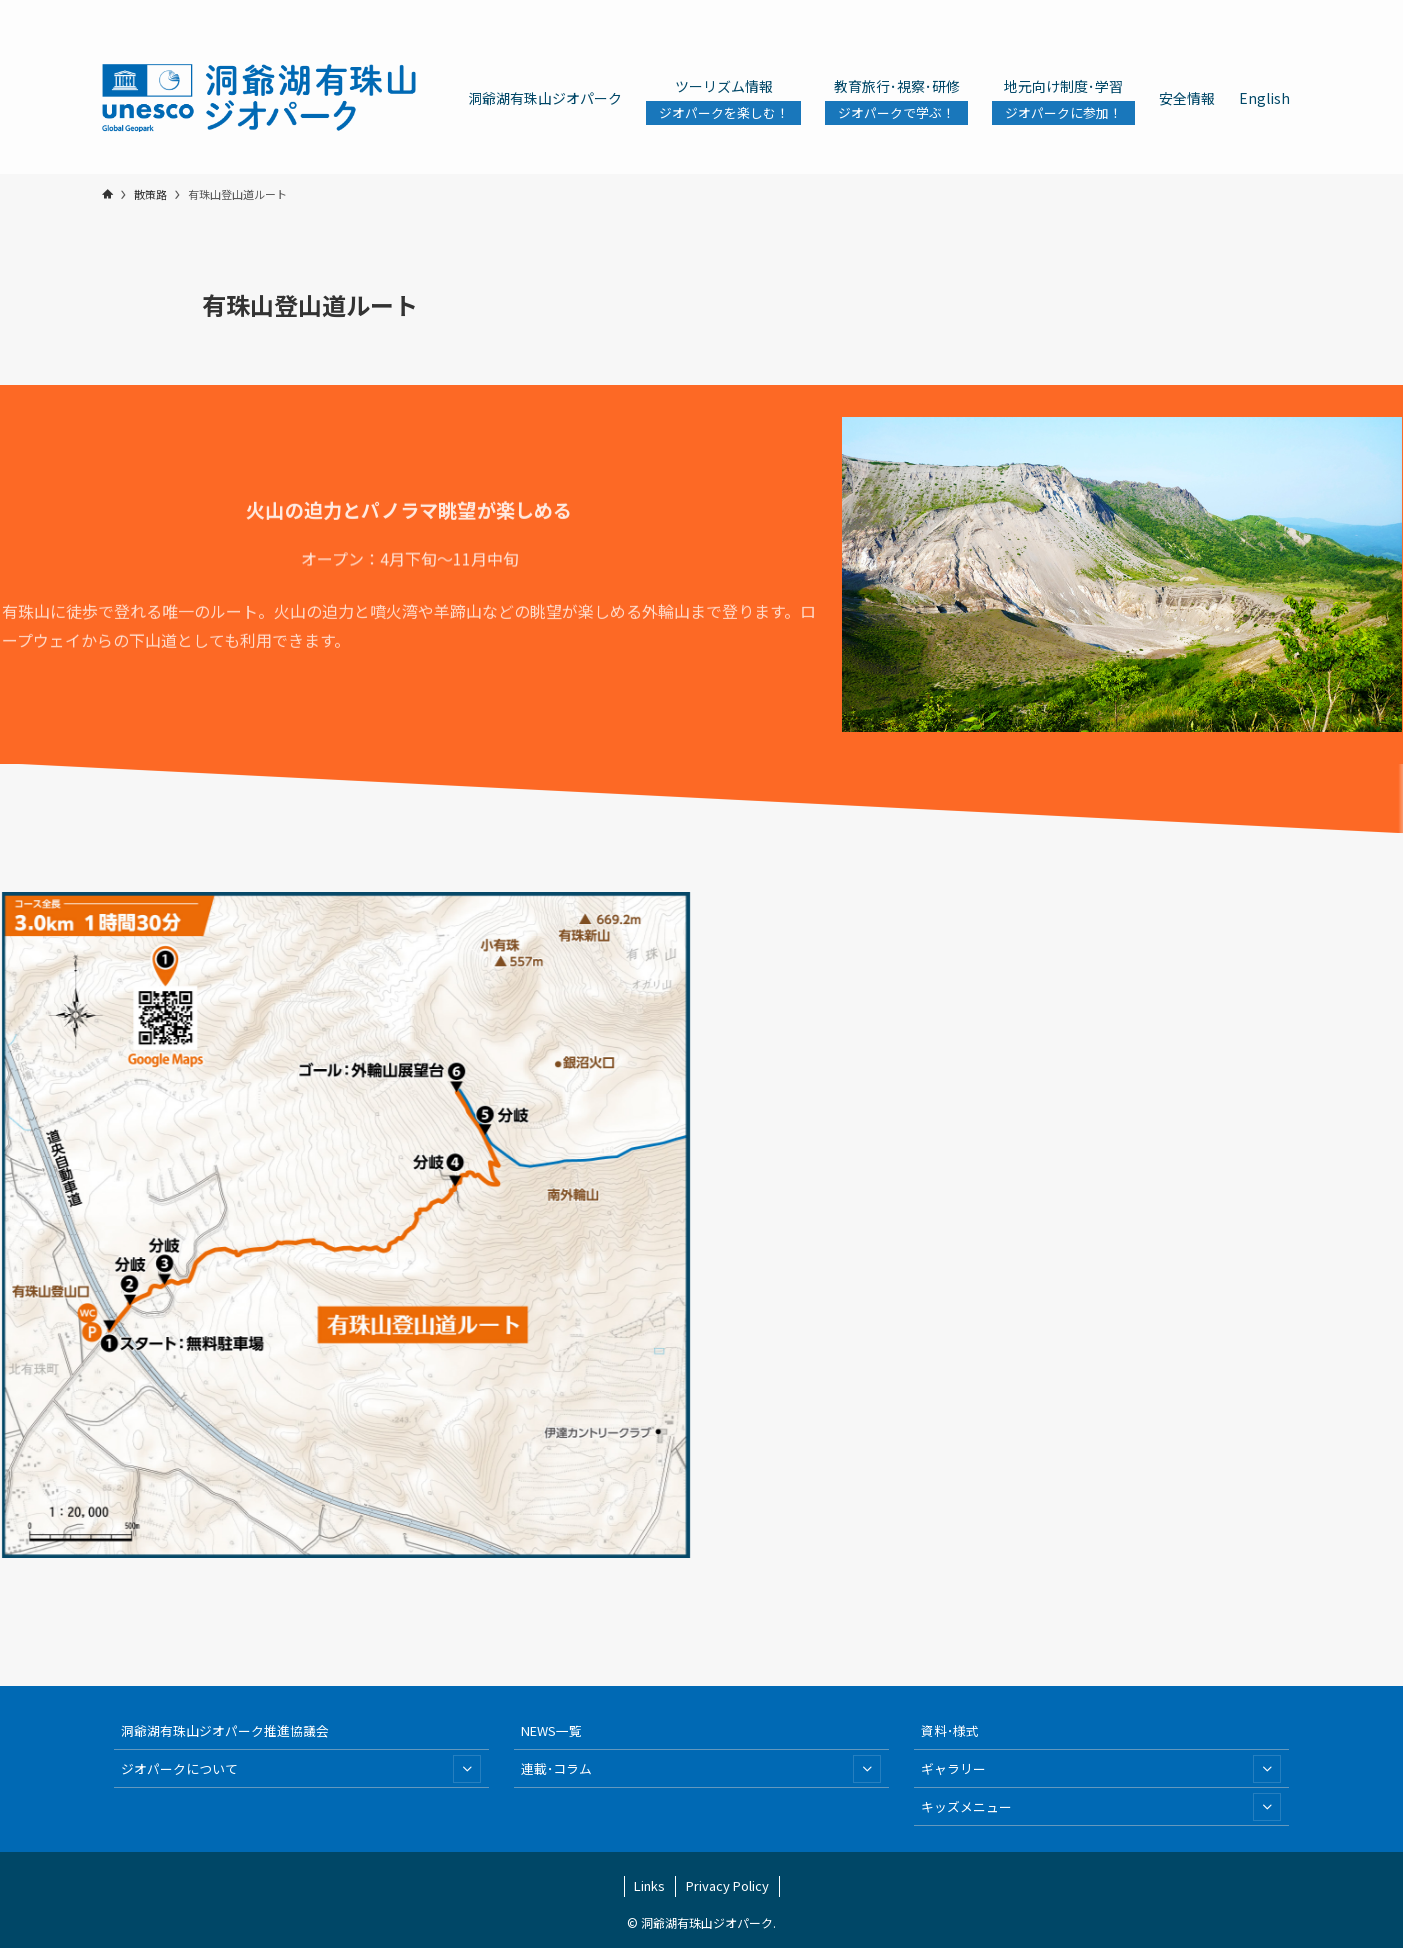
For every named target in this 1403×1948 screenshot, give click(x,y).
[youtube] (1237, 11)
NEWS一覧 (551, 1730)
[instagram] (1185, 11)
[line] (1211, 11)
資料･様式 (950, 1730)
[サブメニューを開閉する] (467, 1769)
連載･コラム (701, 1769)
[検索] (1289, 11)
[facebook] (1133, 11)
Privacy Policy (727, 1885)
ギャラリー (1101, 1769)
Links (649, 1885)
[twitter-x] (1159, 11)
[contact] (1263, 11)
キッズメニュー (1101, 1807)
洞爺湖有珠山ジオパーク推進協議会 (225, 1730)
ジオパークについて (301, 1769)
